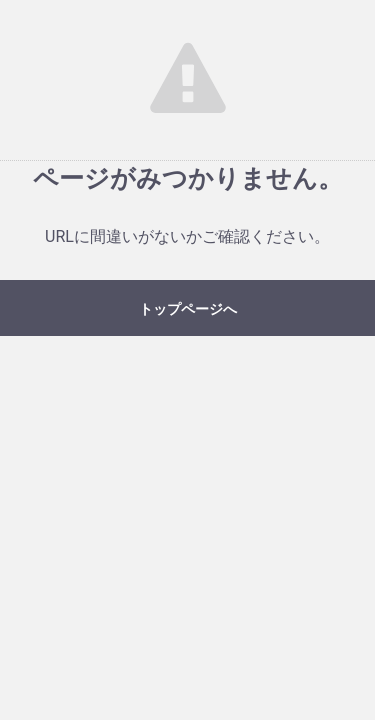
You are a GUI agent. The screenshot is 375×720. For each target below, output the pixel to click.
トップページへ (188, 309)
